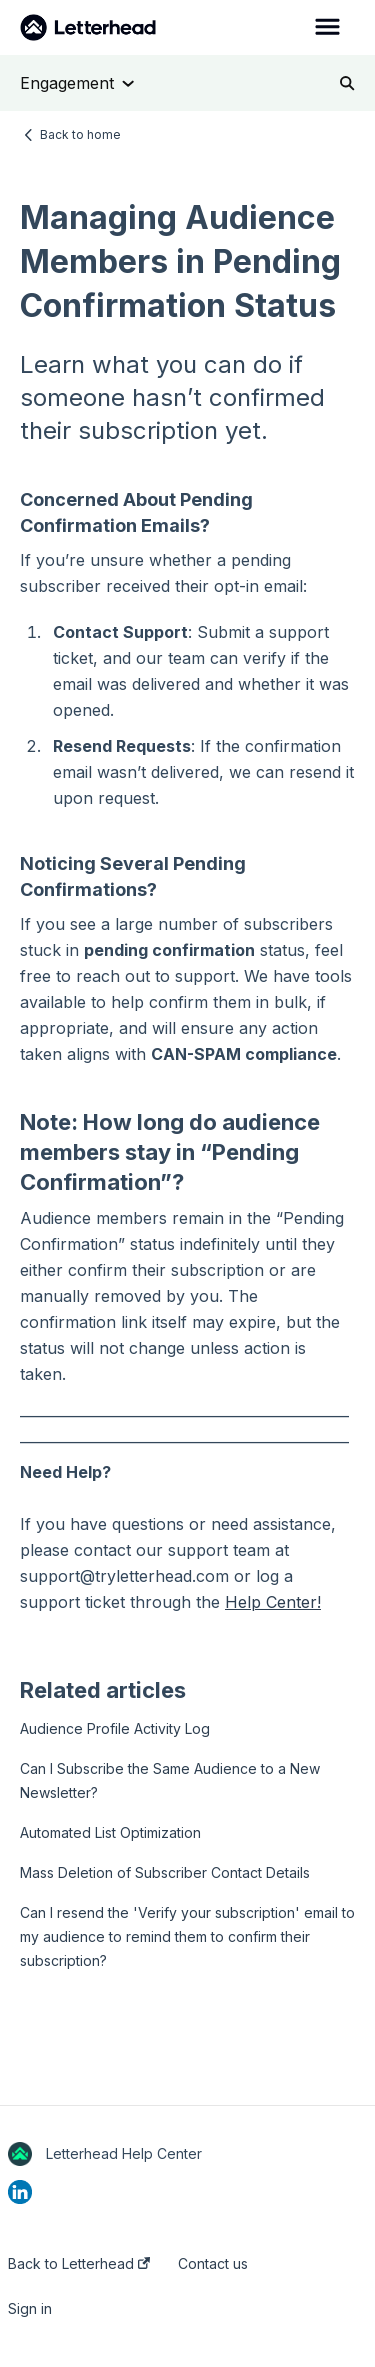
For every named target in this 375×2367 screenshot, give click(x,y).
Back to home (80, 134)
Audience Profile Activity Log (115, 1728)
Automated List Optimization (110, 1832)
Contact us (213, 2264)
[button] (327, 28)
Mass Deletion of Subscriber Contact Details (165, 1872)
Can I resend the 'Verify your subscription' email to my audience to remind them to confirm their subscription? (187, 1936)
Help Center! (273, 1602)
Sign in (30, 2309)
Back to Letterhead (79, 2264)
